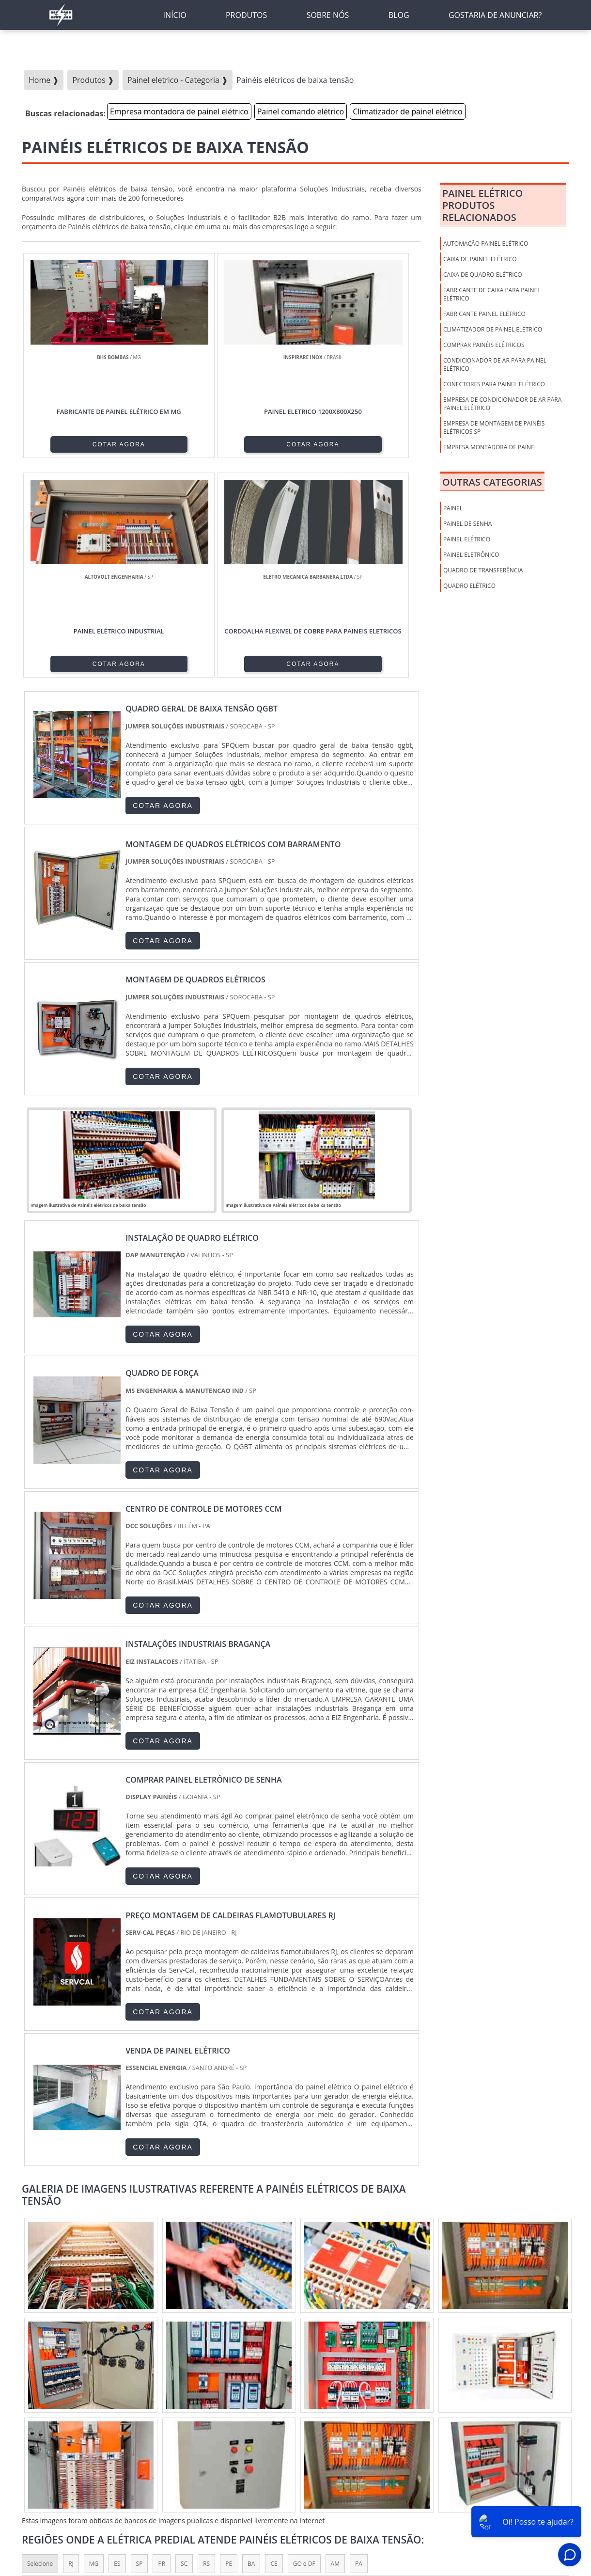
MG (94, 2347)
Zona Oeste (143, 2425)
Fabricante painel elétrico (484, 314)
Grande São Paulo (283, 2425)
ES (117, 2347)
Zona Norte (97, 2425)
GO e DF (304, 2347)
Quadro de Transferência (483, 570)
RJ (71, 2347)
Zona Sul (186, 2425)
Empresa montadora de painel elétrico (179, 111)
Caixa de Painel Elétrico (480, 259)
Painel (453, 508)
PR (161, 2347)
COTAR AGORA (71, 443)
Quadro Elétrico (469, 586)
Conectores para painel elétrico (494, 384)
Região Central (46, 2425)
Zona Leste (228, 2425)
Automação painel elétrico (485, 243)
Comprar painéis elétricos (484, 345)
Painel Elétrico (466, 539)
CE (273, 2347)
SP (139, 2347)
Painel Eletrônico (471, 555)
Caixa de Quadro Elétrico (482, 274)
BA (251, 2347)
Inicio (355, 2513)
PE (228, 2347)
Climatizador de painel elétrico (407, 111)
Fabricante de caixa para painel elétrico (492, 294)
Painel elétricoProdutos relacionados (482, 205)
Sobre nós (389, 2513)
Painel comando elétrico (300, 111)
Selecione (40, 2347)
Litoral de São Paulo (349, 2425)
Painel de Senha (467, 524)
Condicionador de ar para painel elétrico (494, 364)
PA (358, 2347)
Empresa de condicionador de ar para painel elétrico (502, 403)
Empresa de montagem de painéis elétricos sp (493, 427)
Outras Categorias (492, 482)
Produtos (430, 2513)
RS (206, 2347)
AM (335, 2347)
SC (184, 2347)
